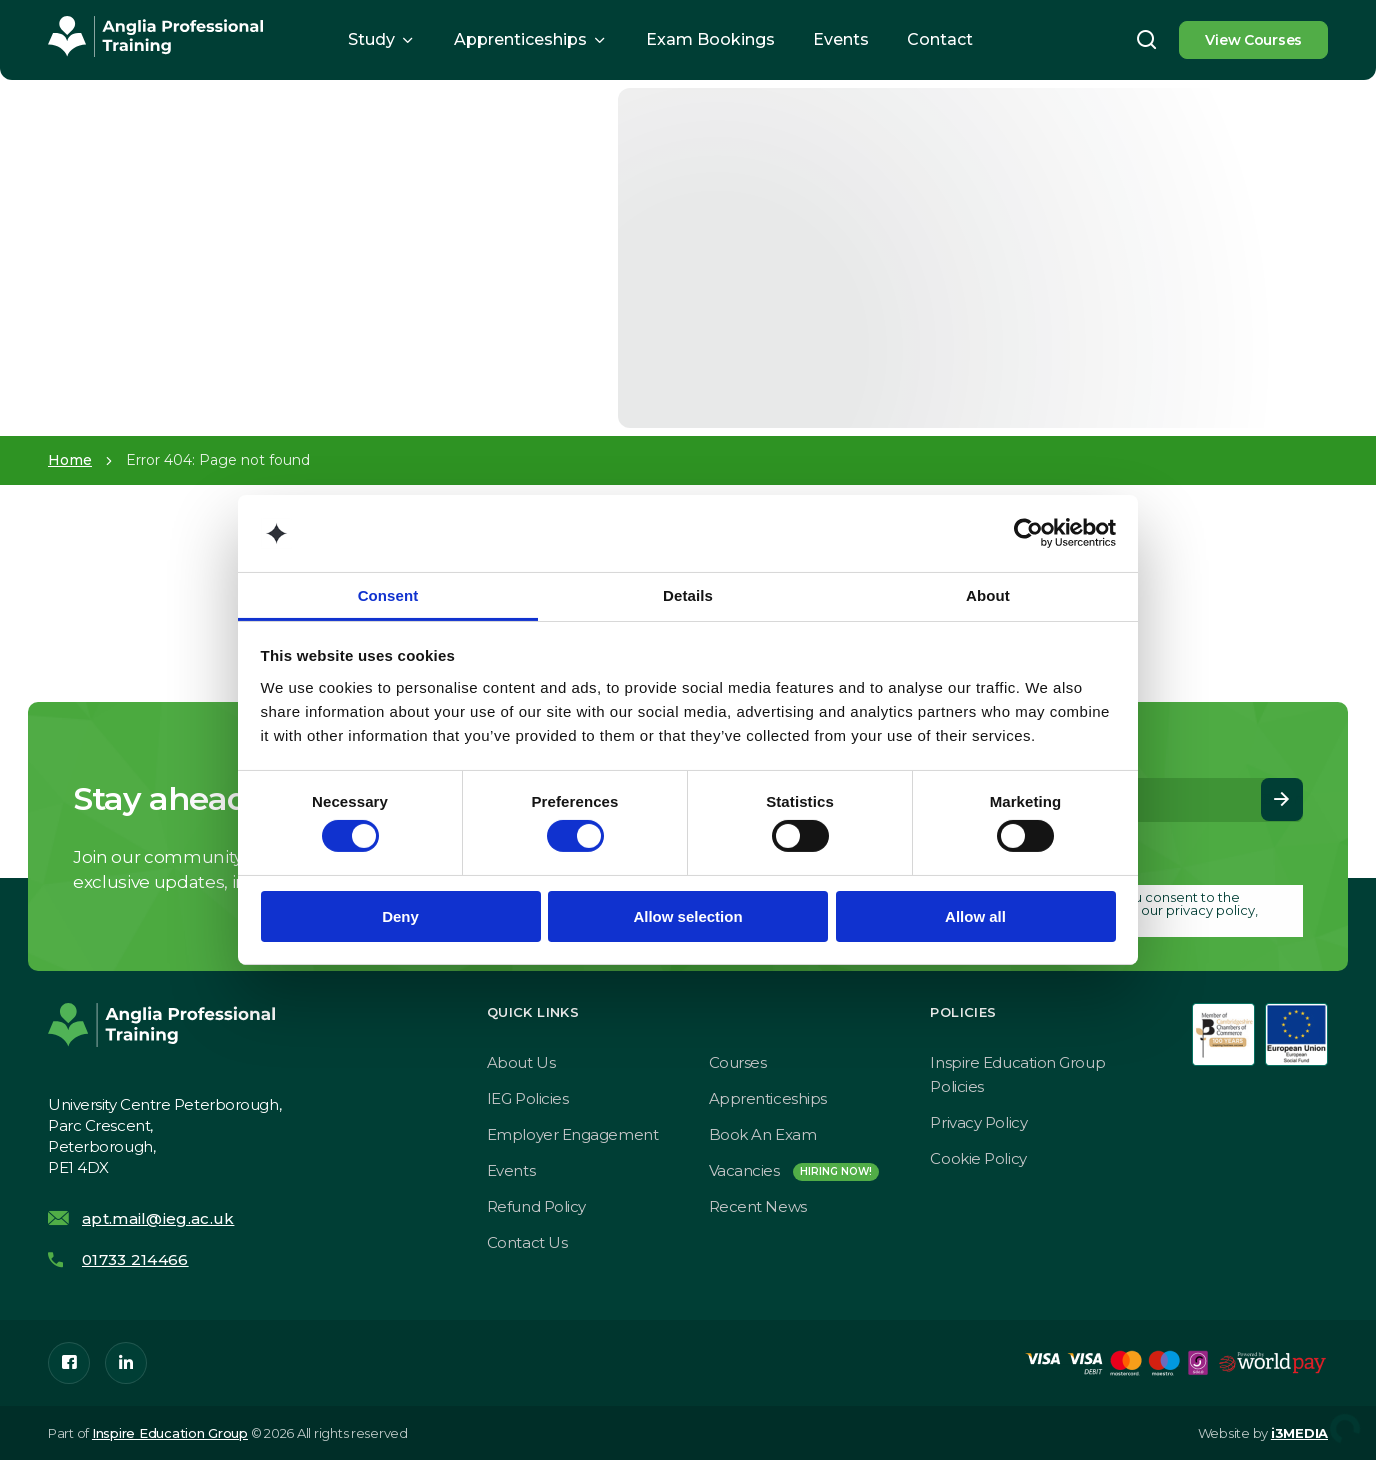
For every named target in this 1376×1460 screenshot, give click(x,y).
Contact (940, 39)
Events (841, 39)
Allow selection (687, 916)
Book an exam (763, 1134)
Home (70, 460)
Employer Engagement (572, 1134)
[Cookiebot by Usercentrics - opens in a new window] (1028, 533)
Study (371, 39)
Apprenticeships (520, 39)
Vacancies (794, 1170)
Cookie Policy (978, 1158)
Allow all (975, 916)
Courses (738, 1062)
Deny (400, 916)
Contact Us (527, 1242)
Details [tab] (688, 595)
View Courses (1253, 40)
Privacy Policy (978, 1122)
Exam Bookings (710, 39)
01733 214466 (135, 1259)
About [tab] (988, 595)
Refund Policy (536, 1206)
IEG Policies (528, 1098)
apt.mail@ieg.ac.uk (158, 1218)
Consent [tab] (388, 595)
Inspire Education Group (170, 1433)
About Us (521, 1062)
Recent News (758, 1206)
